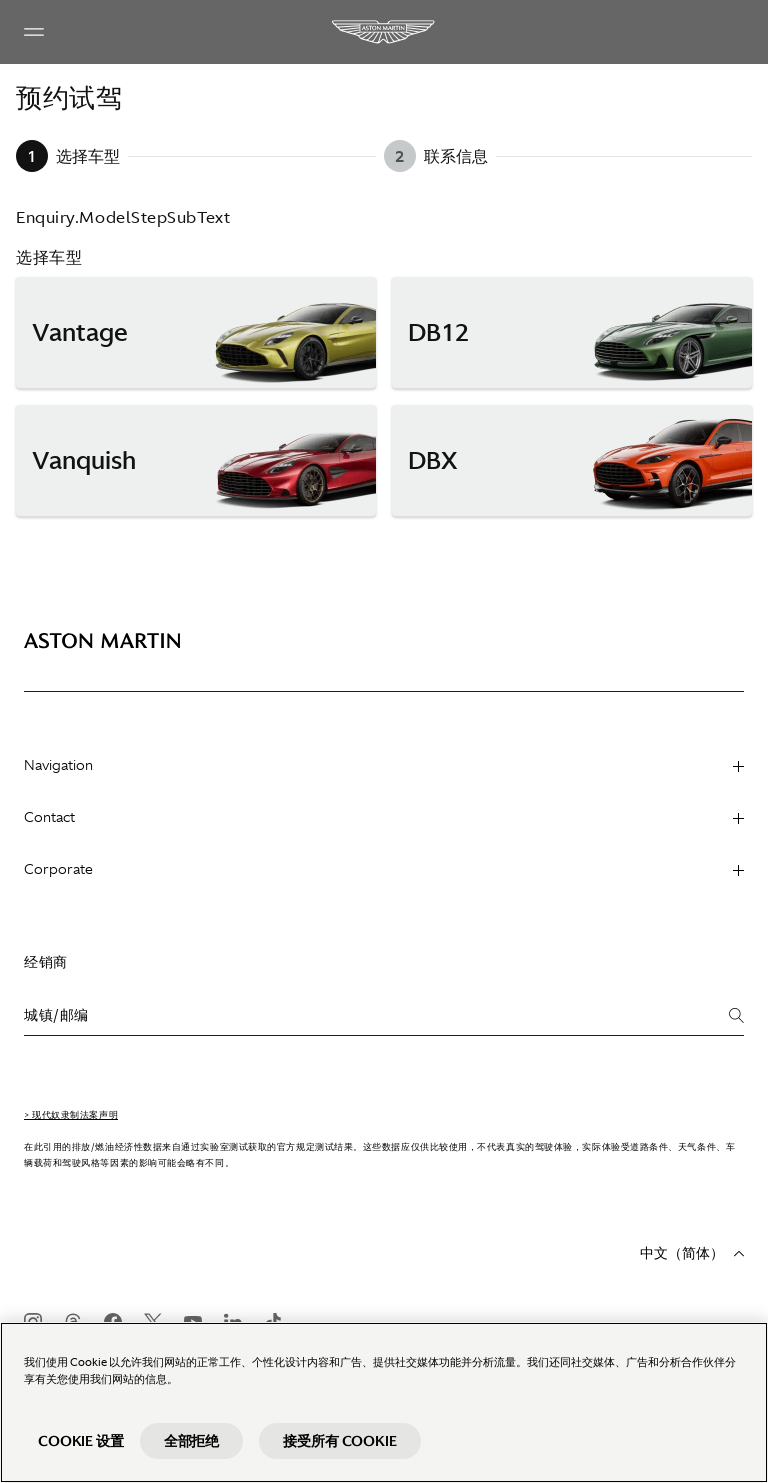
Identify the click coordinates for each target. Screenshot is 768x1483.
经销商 (46, 962)
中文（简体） (692, 1253)
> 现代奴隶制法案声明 (71, 1115)
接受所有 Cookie (339, 1441)
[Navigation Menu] (34, 32)
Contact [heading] (384, 817)
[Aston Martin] (384, 32)
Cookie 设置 (81, 1441)
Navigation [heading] (384, 765)
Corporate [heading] (384, 869)
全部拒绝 (191, 1441)
